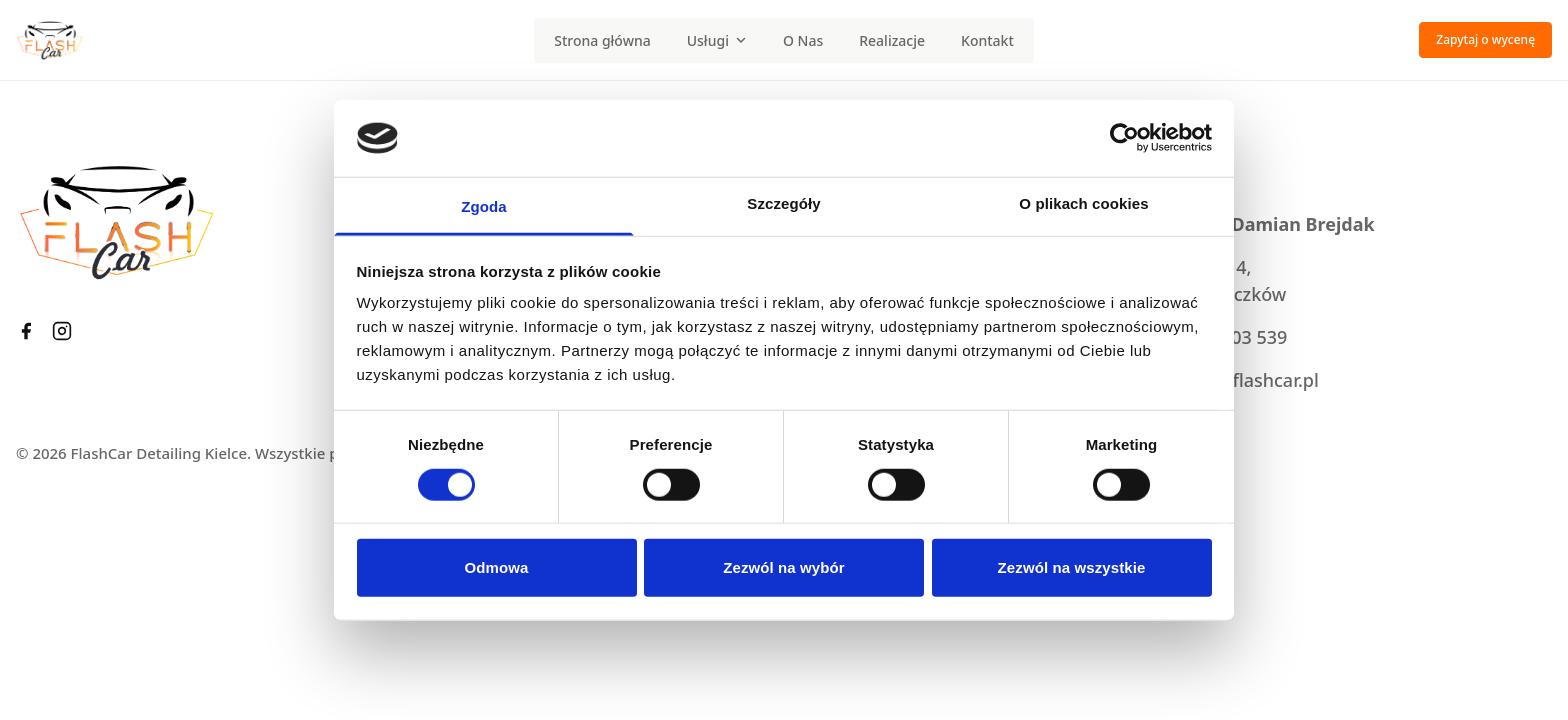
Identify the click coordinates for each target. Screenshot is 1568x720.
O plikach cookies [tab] (1083, 203)
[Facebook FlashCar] (26, 331)
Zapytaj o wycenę (1485, 39)
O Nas (803, 40)
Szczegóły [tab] (783, 203)
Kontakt (987, 40)
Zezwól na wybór (784, 567)
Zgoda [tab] (484, 206)
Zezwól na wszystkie (1072, 567)
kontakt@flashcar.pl (1234, 380)
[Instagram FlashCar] (62, 331)
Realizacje (892, 40)
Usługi (717, 40)
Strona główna (602, 40)
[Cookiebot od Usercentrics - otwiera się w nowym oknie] (1124, 138)
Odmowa (497, 567)
